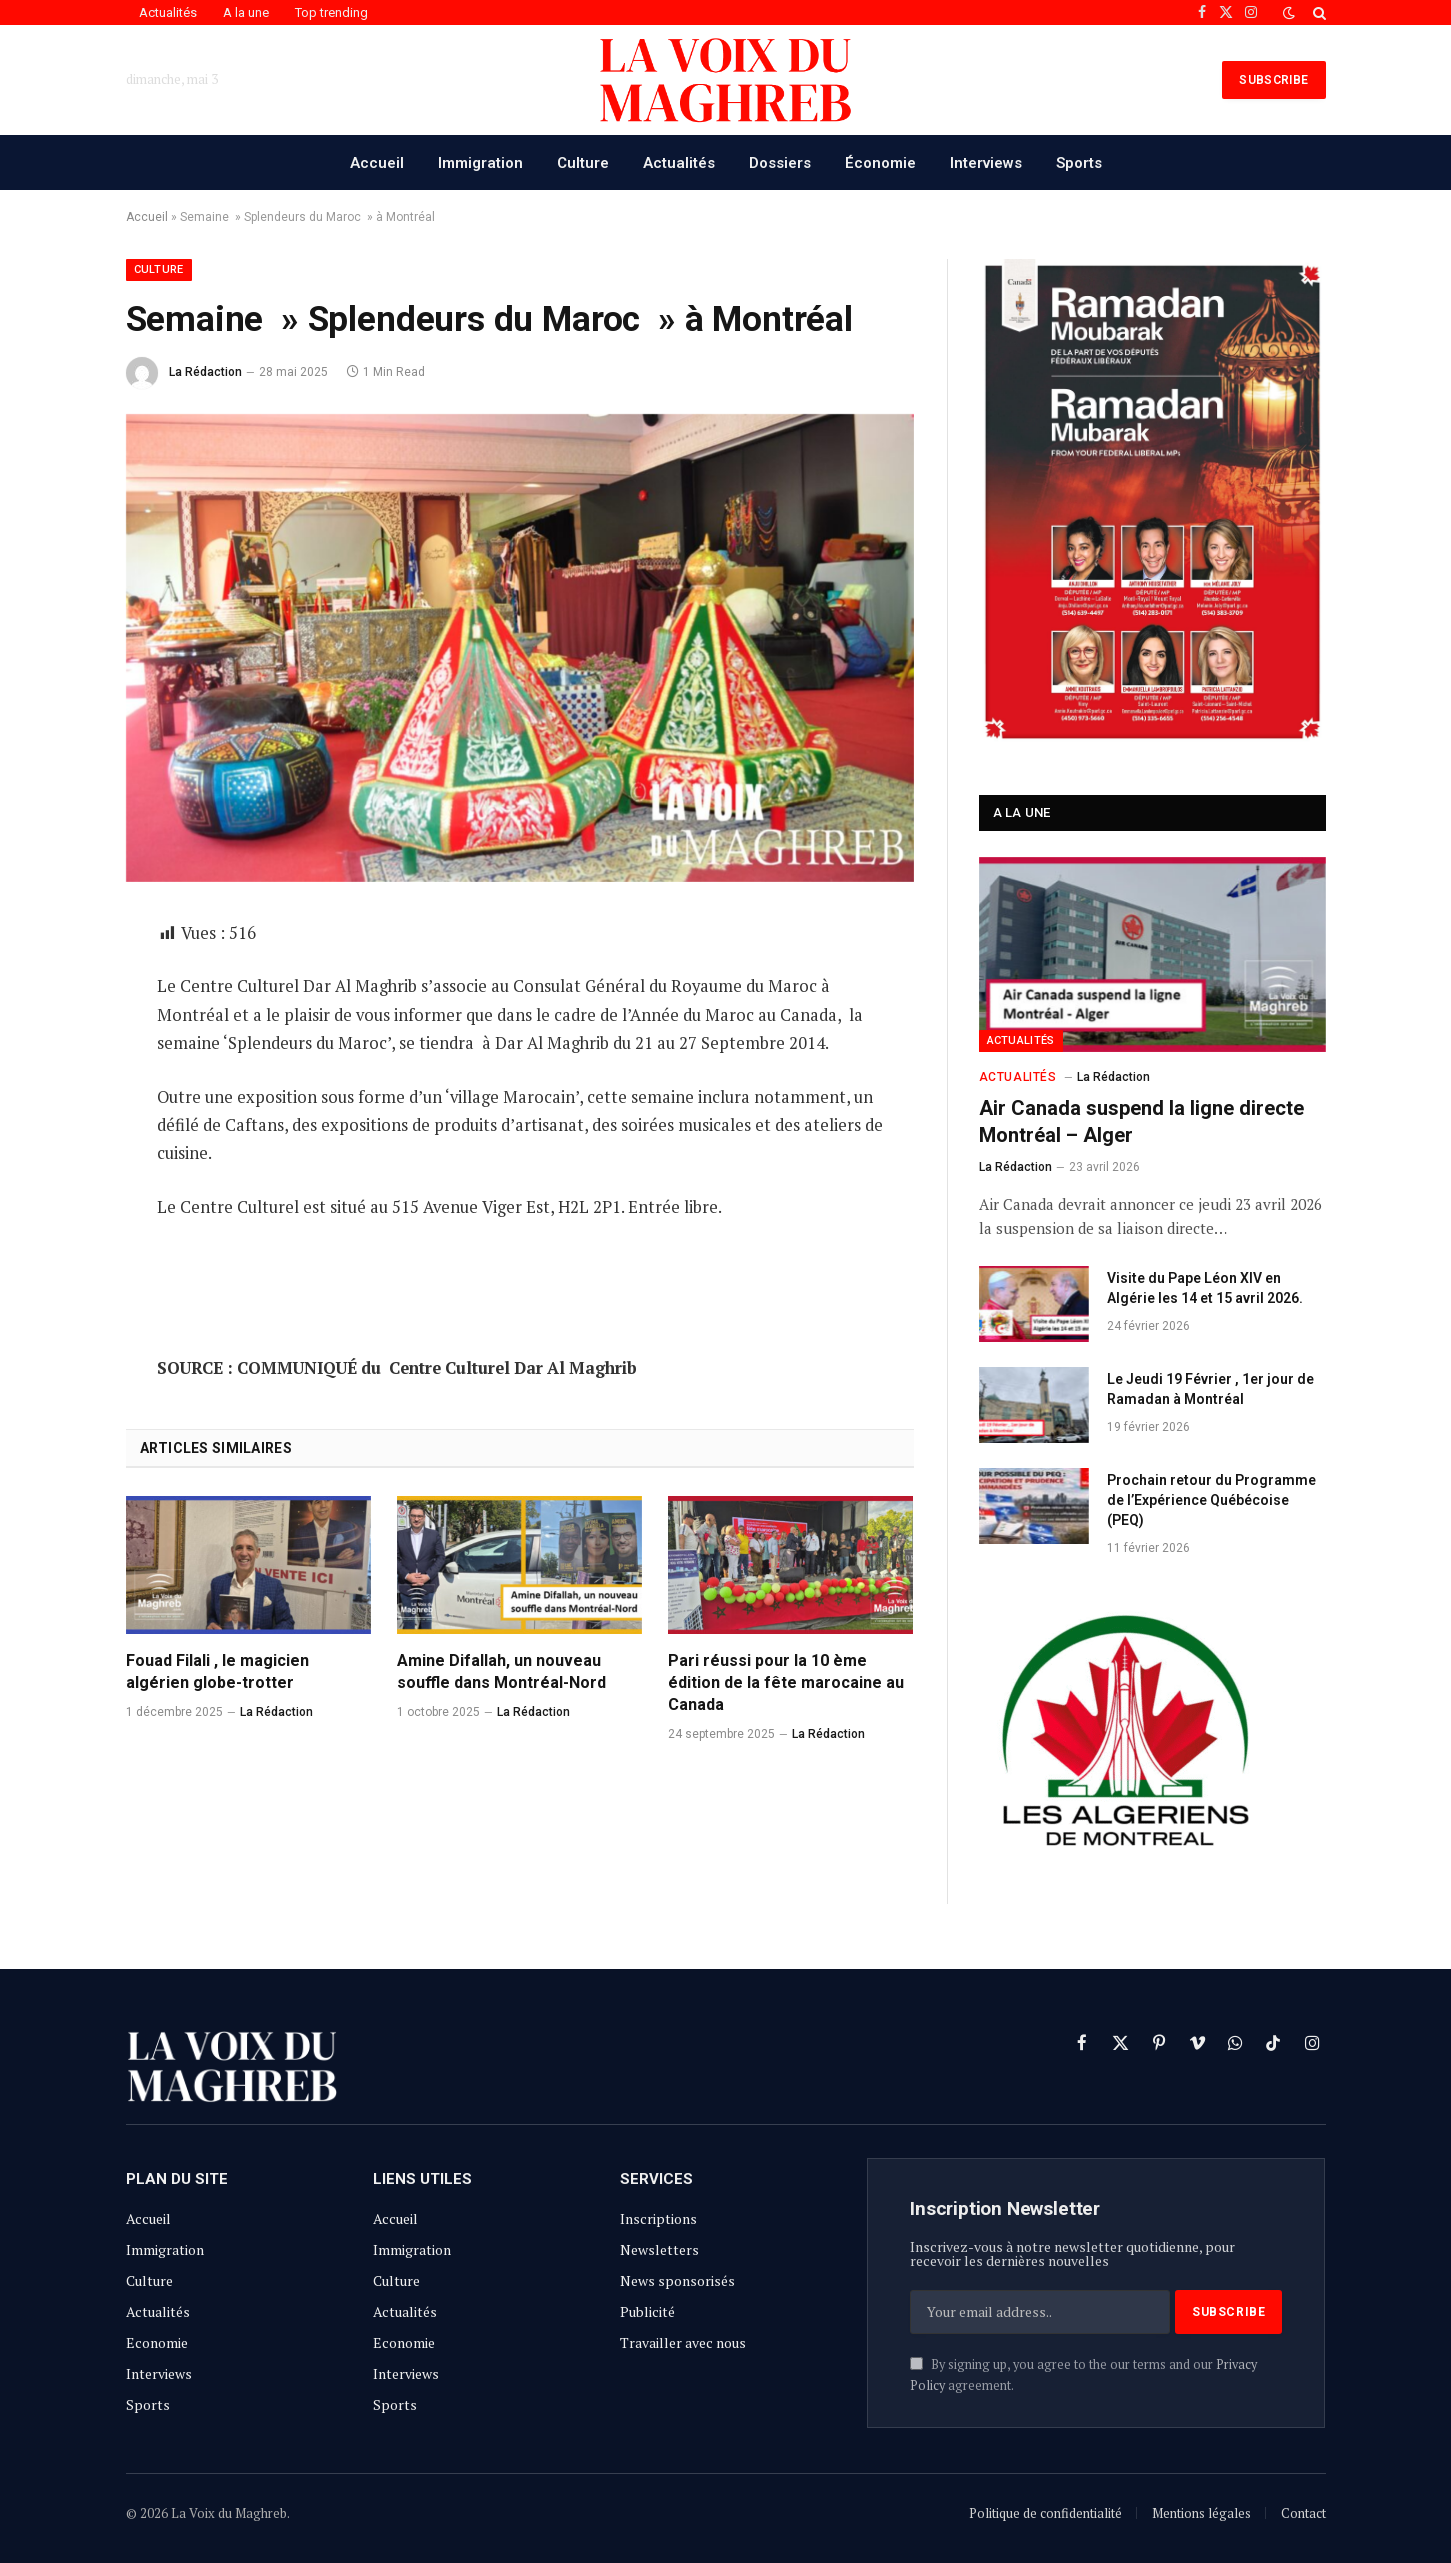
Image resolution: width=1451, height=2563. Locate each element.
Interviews (986, 163)
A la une (246, 12)
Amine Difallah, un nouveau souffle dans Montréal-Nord (501, 1671)
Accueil (377, 163)
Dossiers (780, 163)
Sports (1079, 163)
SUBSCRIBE (1273, 80)
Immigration (480, 163)
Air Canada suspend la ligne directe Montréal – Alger (1141, 1121)
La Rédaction (205, 372)
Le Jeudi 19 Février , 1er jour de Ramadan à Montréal (1210, 1389)
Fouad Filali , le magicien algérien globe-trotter (217, 1671)
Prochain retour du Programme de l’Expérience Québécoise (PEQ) (1211, 1500)
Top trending (331, 12)
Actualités (168, 12)
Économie (880, 163)
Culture (583, 163)
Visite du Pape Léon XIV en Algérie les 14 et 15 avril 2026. (1205, 1288)
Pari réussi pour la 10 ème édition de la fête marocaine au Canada (786, 1682)
